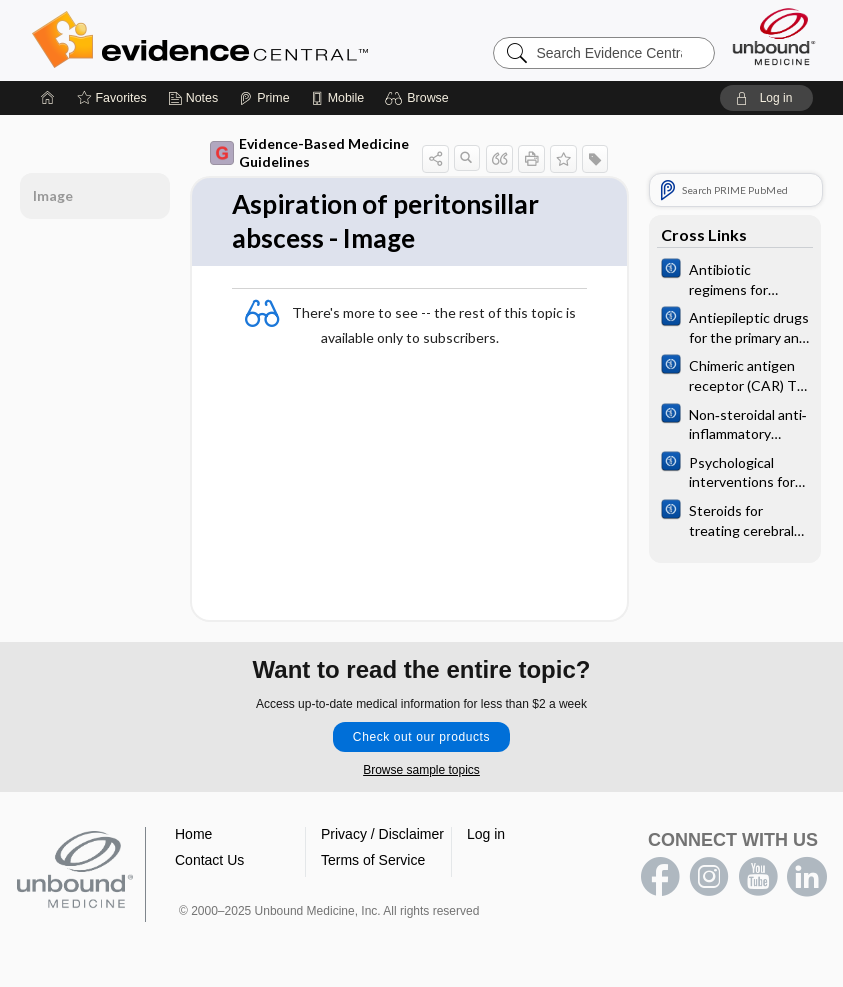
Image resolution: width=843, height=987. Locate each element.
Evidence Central (280, 40)
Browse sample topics (421, 770)
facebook (660, 877)
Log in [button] (486, 834)
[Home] (48, 98)
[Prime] (264, 98)
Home (193, 834)
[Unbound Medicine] (774, 36)
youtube (758, 877)
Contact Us (209, 860)
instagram (709, 877)
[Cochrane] (735, 278)
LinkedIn (807, 877)
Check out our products (421, 737)
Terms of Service (373, 860)
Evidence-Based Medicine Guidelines (309, 152)
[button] (419, 98)
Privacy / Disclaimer (382, 834)
